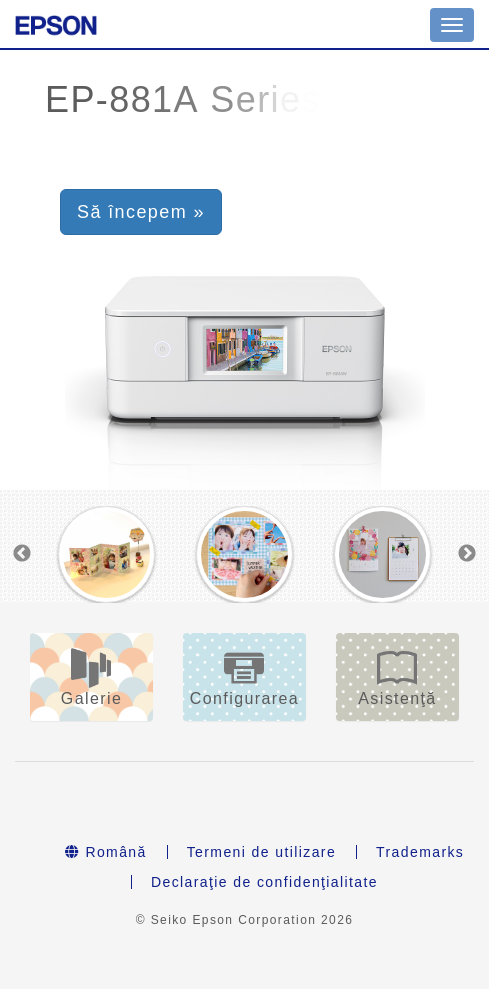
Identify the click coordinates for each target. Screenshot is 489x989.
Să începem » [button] (141, 212)
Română (106, 852)
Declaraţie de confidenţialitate (264, 882)
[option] (106, 554)
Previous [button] (22, 554)
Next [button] (467, 554)
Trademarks (420, 852)
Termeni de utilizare (261, 852)
